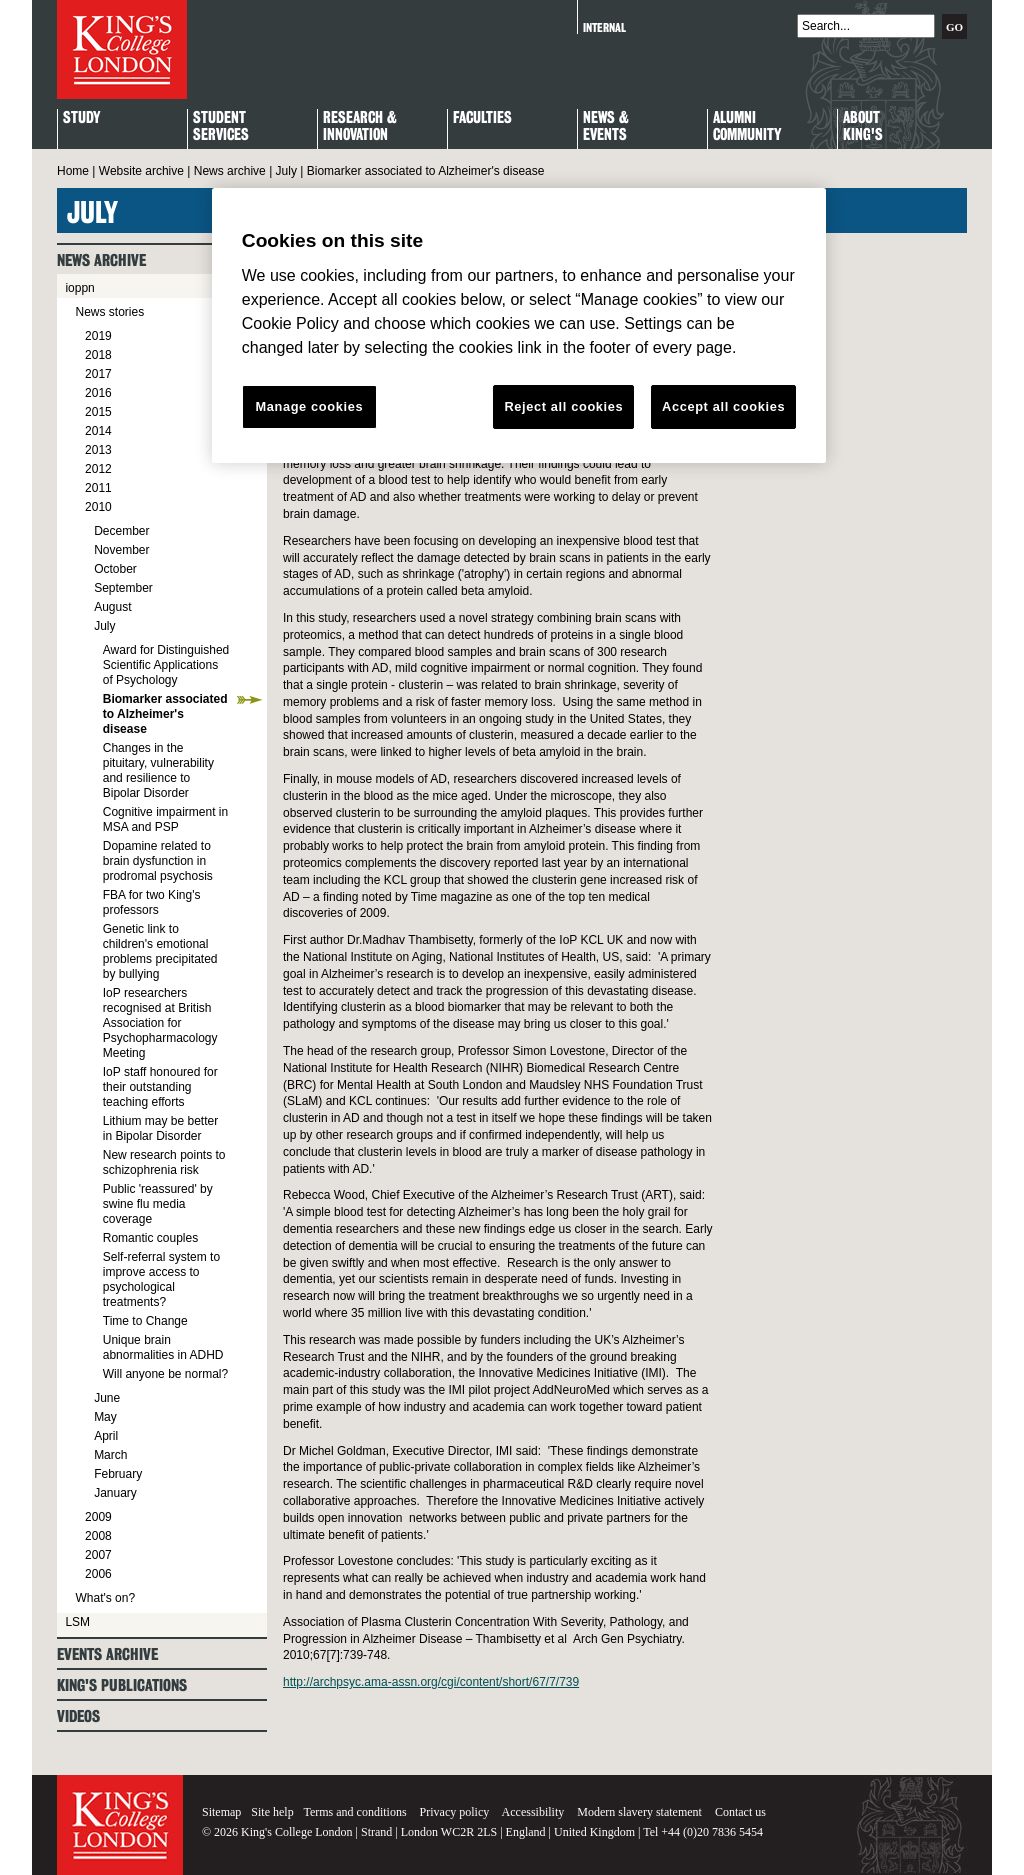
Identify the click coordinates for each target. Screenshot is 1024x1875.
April (106, 1436)
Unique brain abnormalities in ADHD (163, 1347)
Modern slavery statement (639, 1812)
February (118, 1474)
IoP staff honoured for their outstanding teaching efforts (160, 1087)
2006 (98, 1574)
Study (81, 118)
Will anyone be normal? (165, 1374)
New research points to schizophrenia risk (164, 1162)
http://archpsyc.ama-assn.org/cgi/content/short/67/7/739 (431, 1682)
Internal (604, 27)
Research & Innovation (360, 127)
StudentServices (221, 127)
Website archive (141, 171)
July (286, 171)
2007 (98, 1555)
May (105, 1417)
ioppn (79, 288)
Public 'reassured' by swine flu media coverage (158, 1204)
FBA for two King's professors (152, 902)
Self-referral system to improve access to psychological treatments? (161, 1279)
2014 (98, 431)
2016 (98, 393)
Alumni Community (747, 127)
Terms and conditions (354, 1812)
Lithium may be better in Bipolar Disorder (160, 1128)
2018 (98, 355)
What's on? (105, 1598)
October (115, 569)
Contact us (740, 1812)
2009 (98, 1517)
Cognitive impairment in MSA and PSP (165, 819)
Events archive (107, 1654)
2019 (98, 336)
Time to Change (145, 1321)
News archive (230, 171)
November (121, 550)
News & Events (606, 127)
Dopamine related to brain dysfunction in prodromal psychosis (158, 861)
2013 (98, 450)
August (112, 607)
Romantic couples (150, 1238)
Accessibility (533, 1812)
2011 (98, 488)
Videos (78, 1716)
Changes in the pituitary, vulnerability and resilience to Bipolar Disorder (158, 770)
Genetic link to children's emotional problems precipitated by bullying (160, 951)
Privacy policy (455, 1812)
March (110, 1455)
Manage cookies (309, 406)
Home (73, 171)
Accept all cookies (723, 406)
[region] (519, 326)
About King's (863, 127)
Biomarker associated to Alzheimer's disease (165, 714)
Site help (272, 1812)
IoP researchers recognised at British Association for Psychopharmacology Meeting (160, 1023)
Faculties (482, 118)
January (115, 1493)
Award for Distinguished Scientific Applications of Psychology (166, 665)
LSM (77, 1622)
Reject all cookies (563, 406)
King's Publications (122, 1685)
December (121, 531)
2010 (98, 507)
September (123, 588)
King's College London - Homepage (122, 49)
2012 (98, 469)
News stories (109, 312)
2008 (98, 1536)
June (107, 1398)
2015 (98, 412)
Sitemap (221, 1812)
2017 (98, 374)
